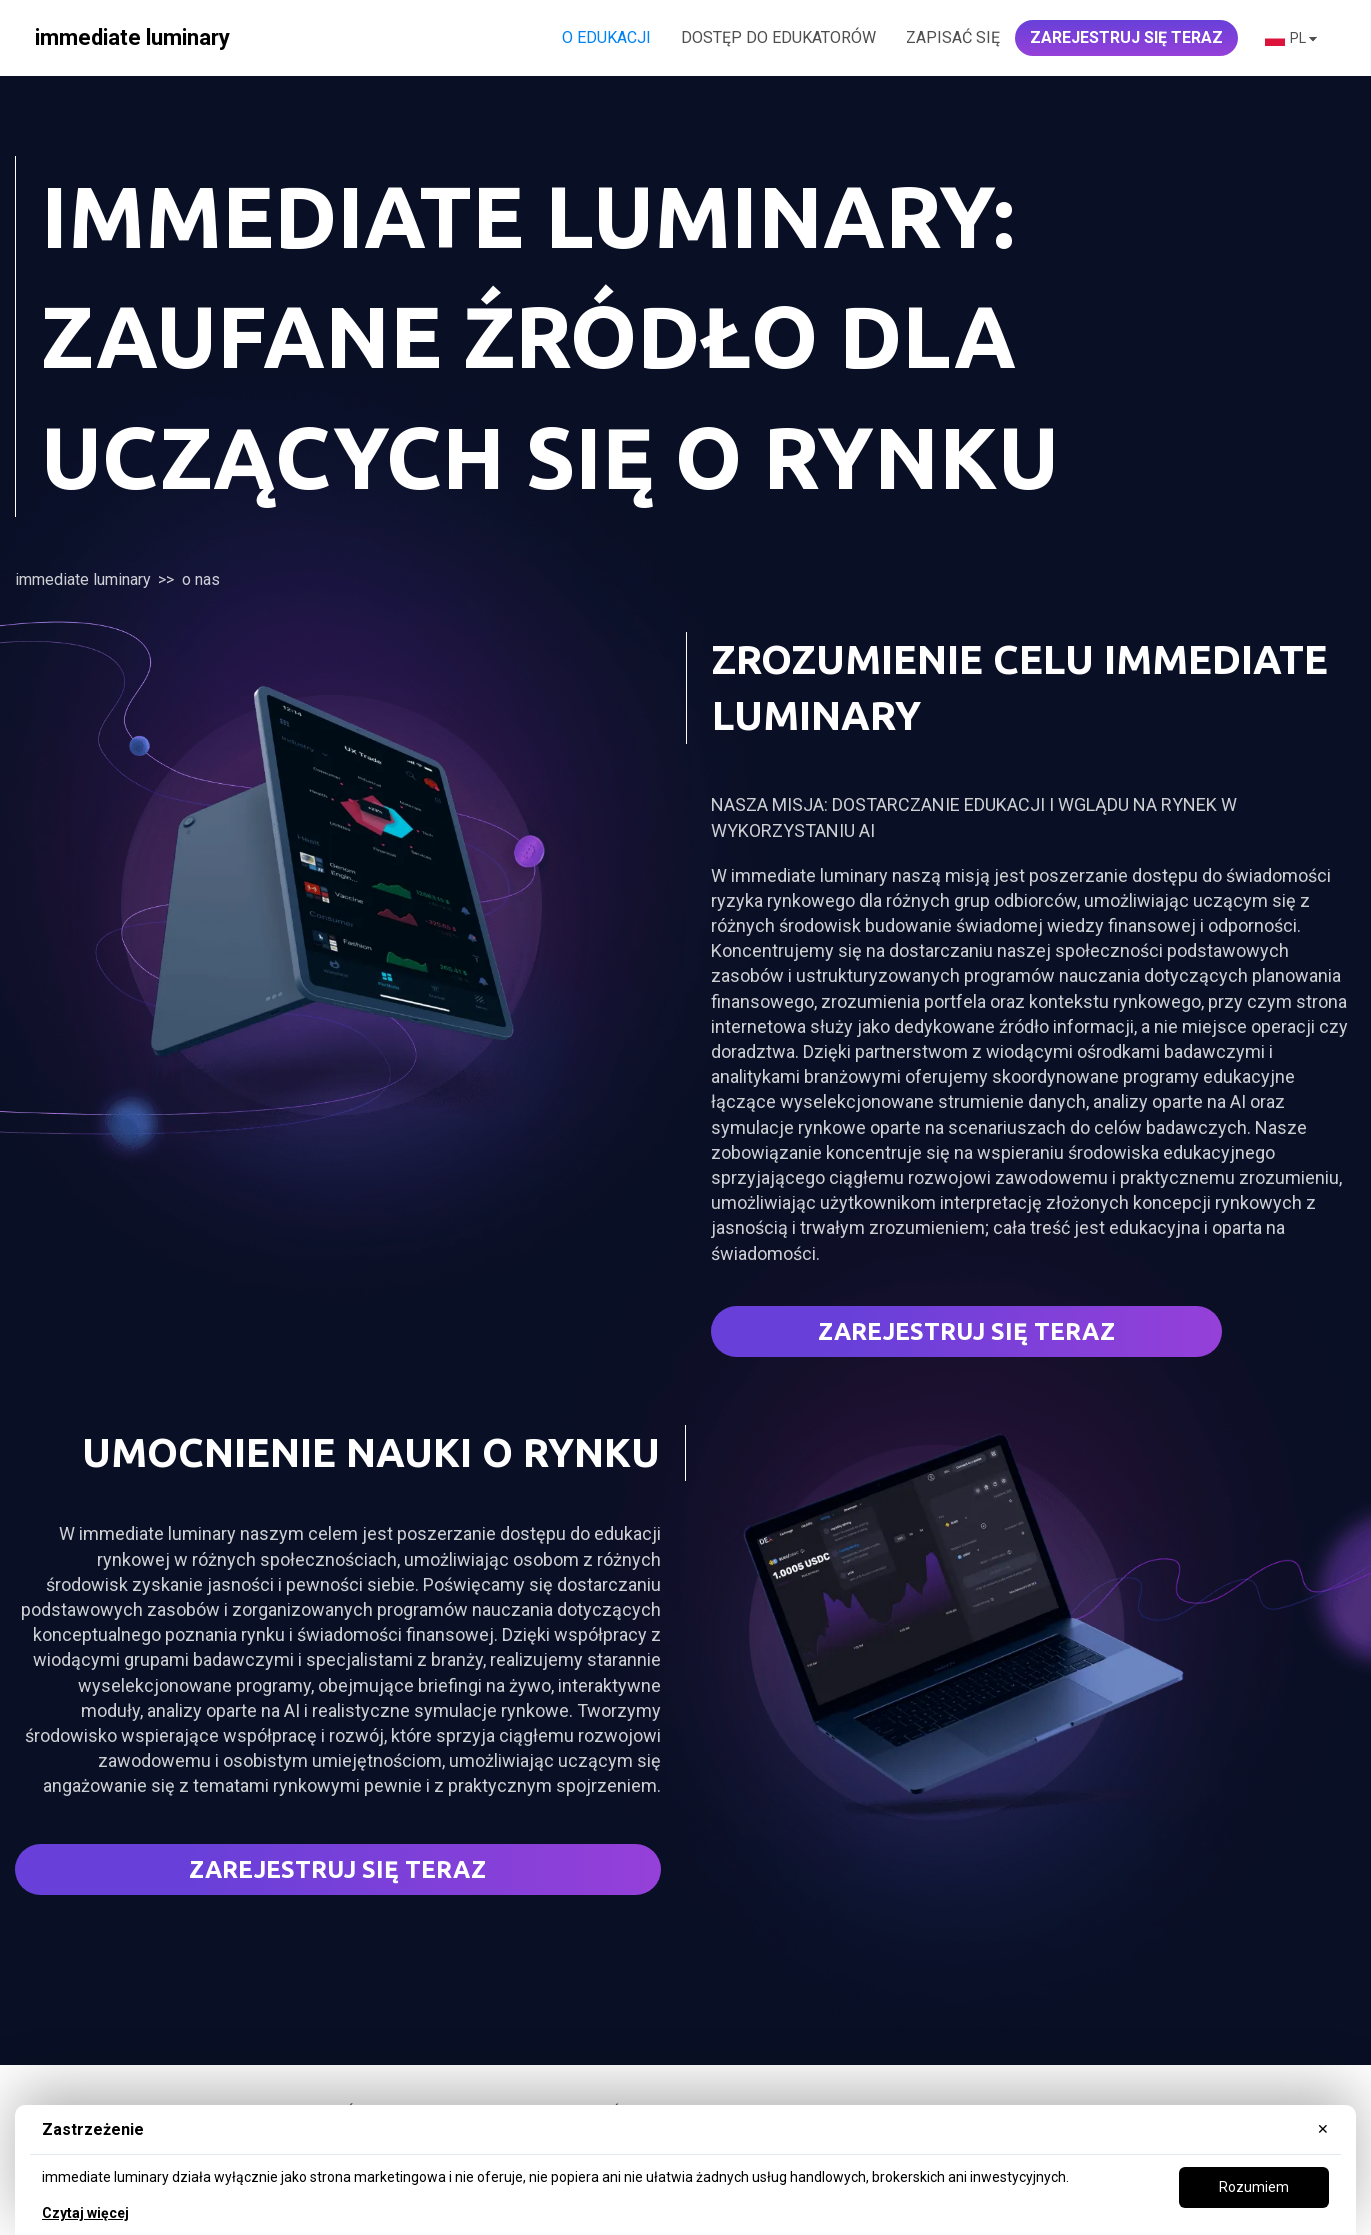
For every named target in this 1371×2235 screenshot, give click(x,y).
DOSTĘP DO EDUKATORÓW (778, 37)
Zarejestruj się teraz (966, 1331)
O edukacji (606, 37)
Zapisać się (953, 37)
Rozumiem (1254, 2187)
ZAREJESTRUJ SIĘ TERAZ (1126, 37)
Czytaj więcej (85, 2213)
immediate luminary (83, 579)
